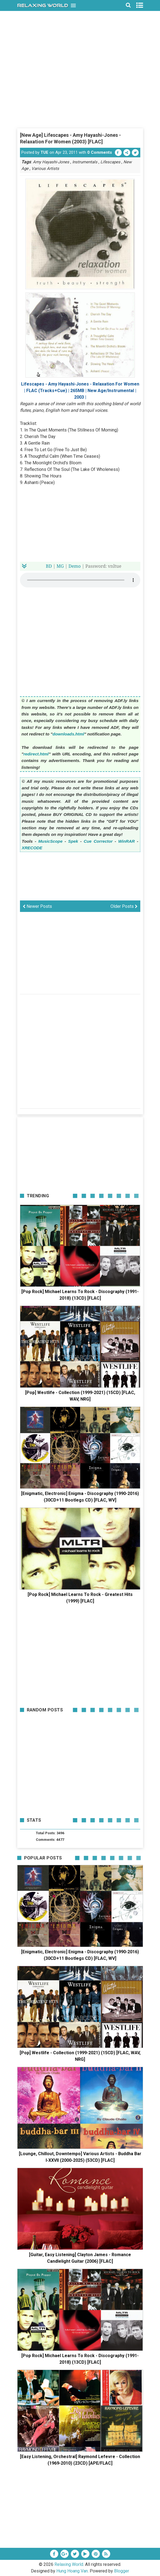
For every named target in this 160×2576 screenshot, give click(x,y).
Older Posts (124, 906)
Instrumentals (84, 162)
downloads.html (68, 734)
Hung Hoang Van (72, 2571)
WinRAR (126, 841)
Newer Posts (37, 906)
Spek (73, 841)
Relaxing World (68, 2564)
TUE (44, 152)
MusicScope (50, 841)
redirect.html (36, 754)
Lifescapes (110, 162)
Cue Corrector (98, 841)
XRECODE (32, 847)
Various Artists (45, 168)
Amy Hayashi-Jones (51, 162)
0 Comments (99, 152)
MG (60, 566)
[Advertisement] (80, 88)
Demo (75, 566)
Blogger (121, 2571)
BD (49, 566)
